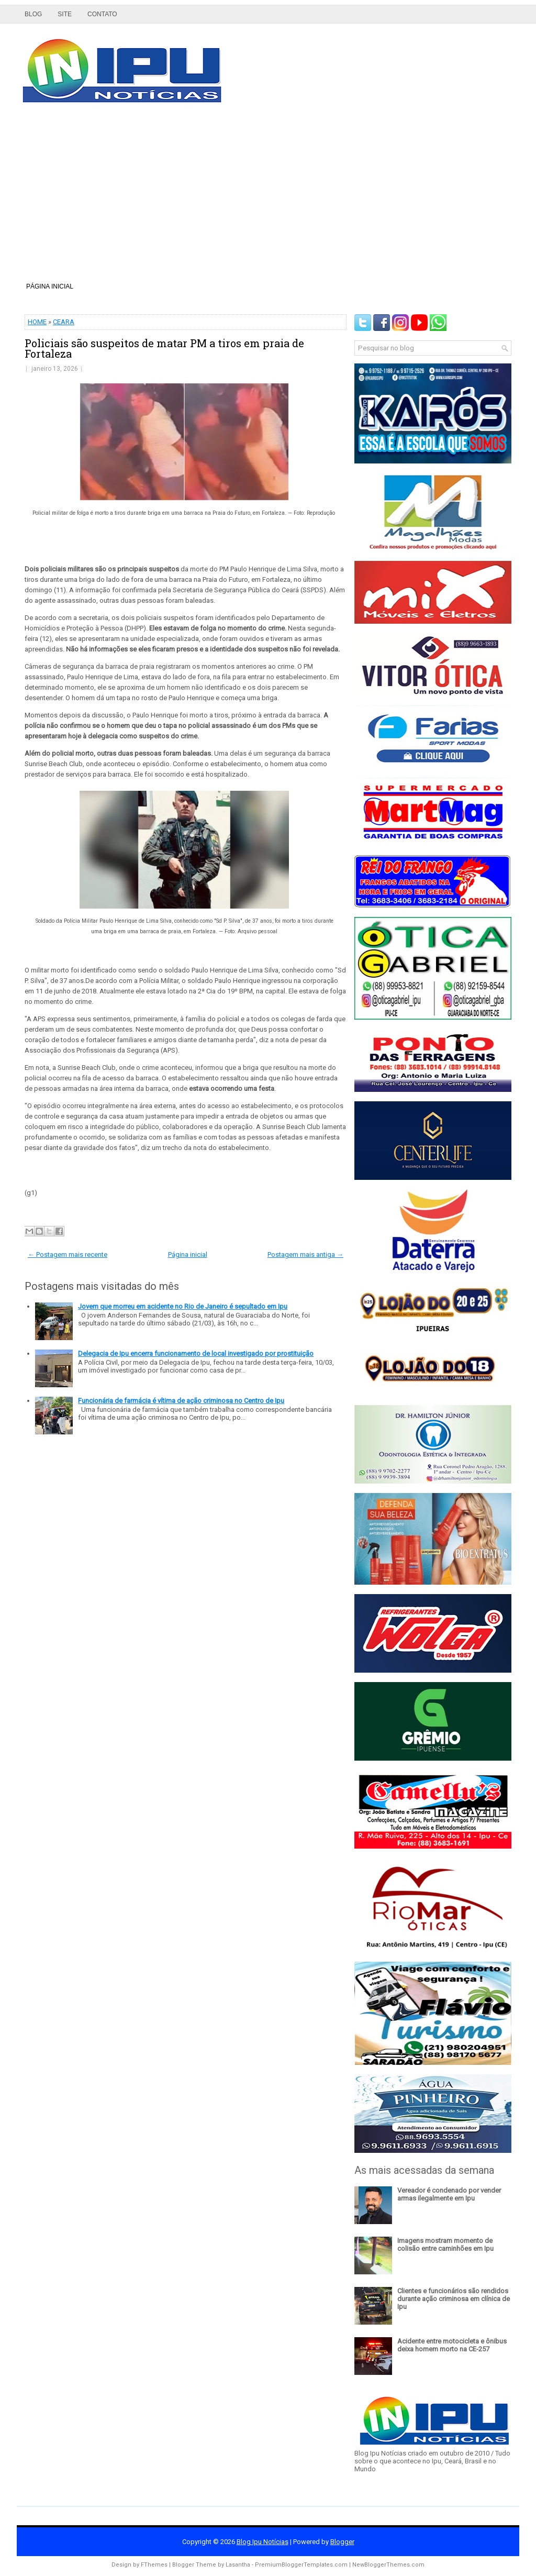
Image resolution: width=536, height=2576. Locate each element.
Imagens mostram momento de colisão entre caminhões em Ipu (445, 2244)
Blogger (342, 2542)
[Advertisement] (268, 196)
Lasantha (238, 2564)
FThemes (154, 2564)
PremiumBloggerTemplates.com (301, 2564)
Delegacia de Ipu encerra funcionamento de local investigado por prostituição (196, 1353)
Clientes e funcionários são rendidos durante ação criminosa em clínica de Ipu (453, 2298)
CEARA (63, 322)
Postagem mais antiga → (305, 1254)
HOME (37, 322)
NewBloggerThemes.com (388, 2564)
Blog (33, 14)
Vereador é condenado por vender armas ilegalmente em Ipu (449, 2194)
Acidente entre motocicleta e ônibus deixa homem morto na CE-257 (452, 2345)
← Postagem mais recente (67, 1254)
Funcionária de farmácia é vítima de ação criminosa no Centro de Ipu (181, 1401)
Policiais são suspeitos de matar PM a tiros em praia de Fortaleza (164, 348)
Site (65, 14)
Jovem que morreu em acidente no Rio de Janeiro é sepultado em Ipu (182, 1306)
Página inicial (49, 286)
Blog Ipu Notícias (262, 2542)
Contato (102, 14)
